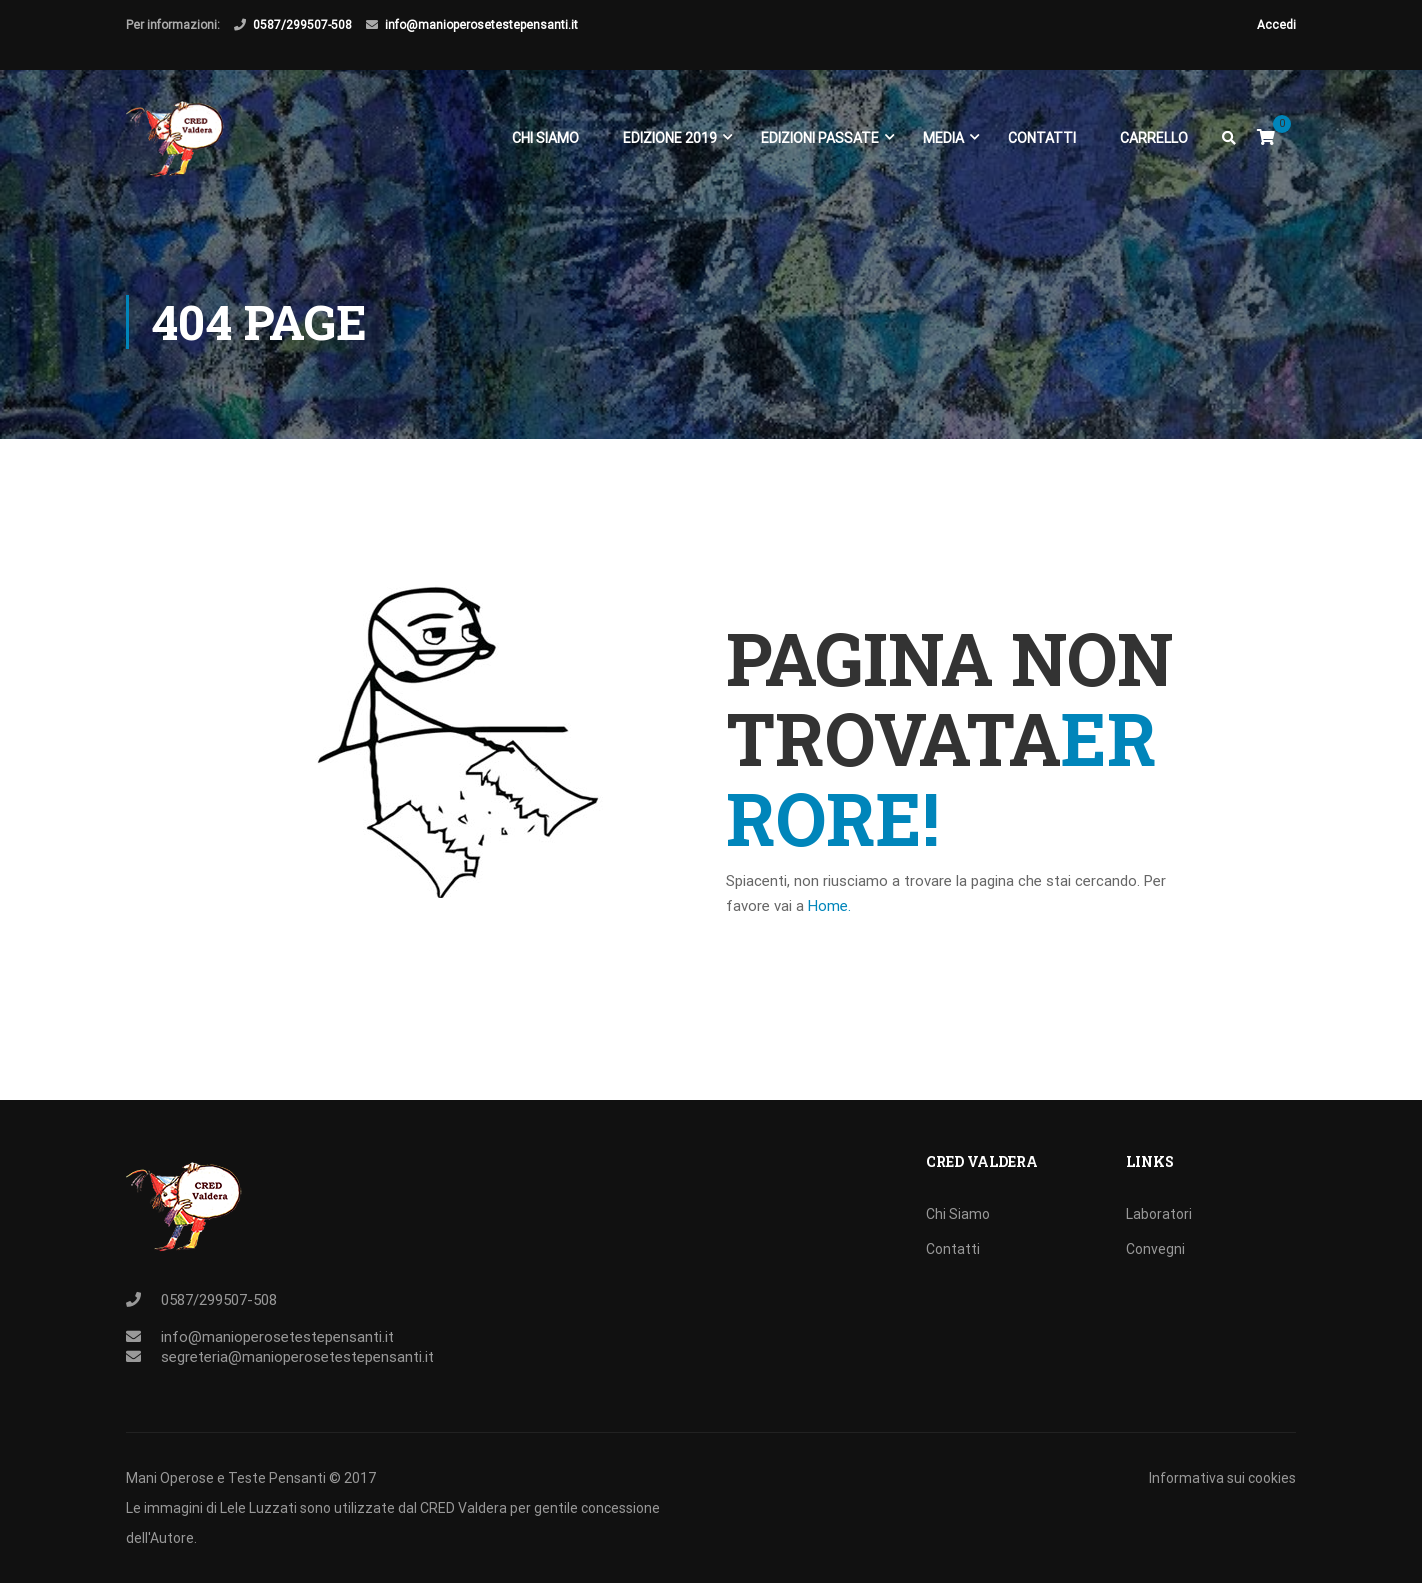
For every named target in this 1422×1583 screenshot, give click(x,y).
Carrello (1154, 138)
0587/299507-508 (302, 25)
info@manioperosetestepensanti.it (481, 25)
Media (943, 138)
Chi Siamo (545, 138)
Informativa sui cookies (1222, 1478)
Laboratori (1159, 1214)
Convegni (1155, 1249)
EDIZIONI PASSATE (820, 138)
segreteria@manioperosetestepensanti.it (297, 1357)
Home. (829, 906)
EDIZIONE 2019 (670, 138)
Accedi (1276, 25)
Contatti (1042, 138)
